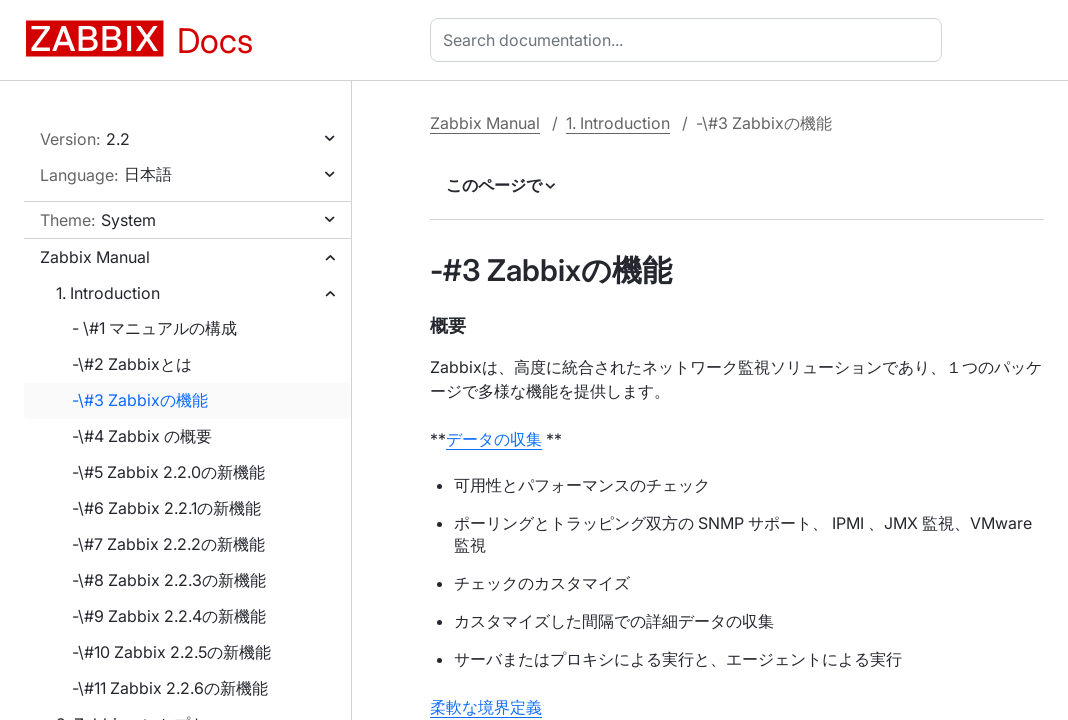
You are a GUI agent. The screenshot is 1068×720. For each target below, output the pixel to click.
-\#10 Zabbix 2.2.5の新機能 (171, 652)
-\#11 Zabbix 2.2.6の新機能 (170, 688)
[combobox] (690, 40)
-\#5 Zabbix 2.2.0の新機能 (168, 472)
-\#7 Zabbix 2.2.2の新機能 (168, 544)
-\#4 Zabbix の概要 (142, 436)
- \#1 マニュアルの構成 (154, 328)
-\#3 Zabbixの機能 (140, 400)
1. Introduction (108, 293)
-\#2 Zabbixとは (132, 364)
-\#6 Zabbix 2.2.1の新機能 (166, 508)
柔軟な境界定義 (486, 707)
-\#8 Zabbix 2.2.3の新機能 (169, 580)
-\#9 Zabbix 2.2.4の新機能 (169, 616)
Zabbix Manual (95, 257)
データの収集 (494, 439)
